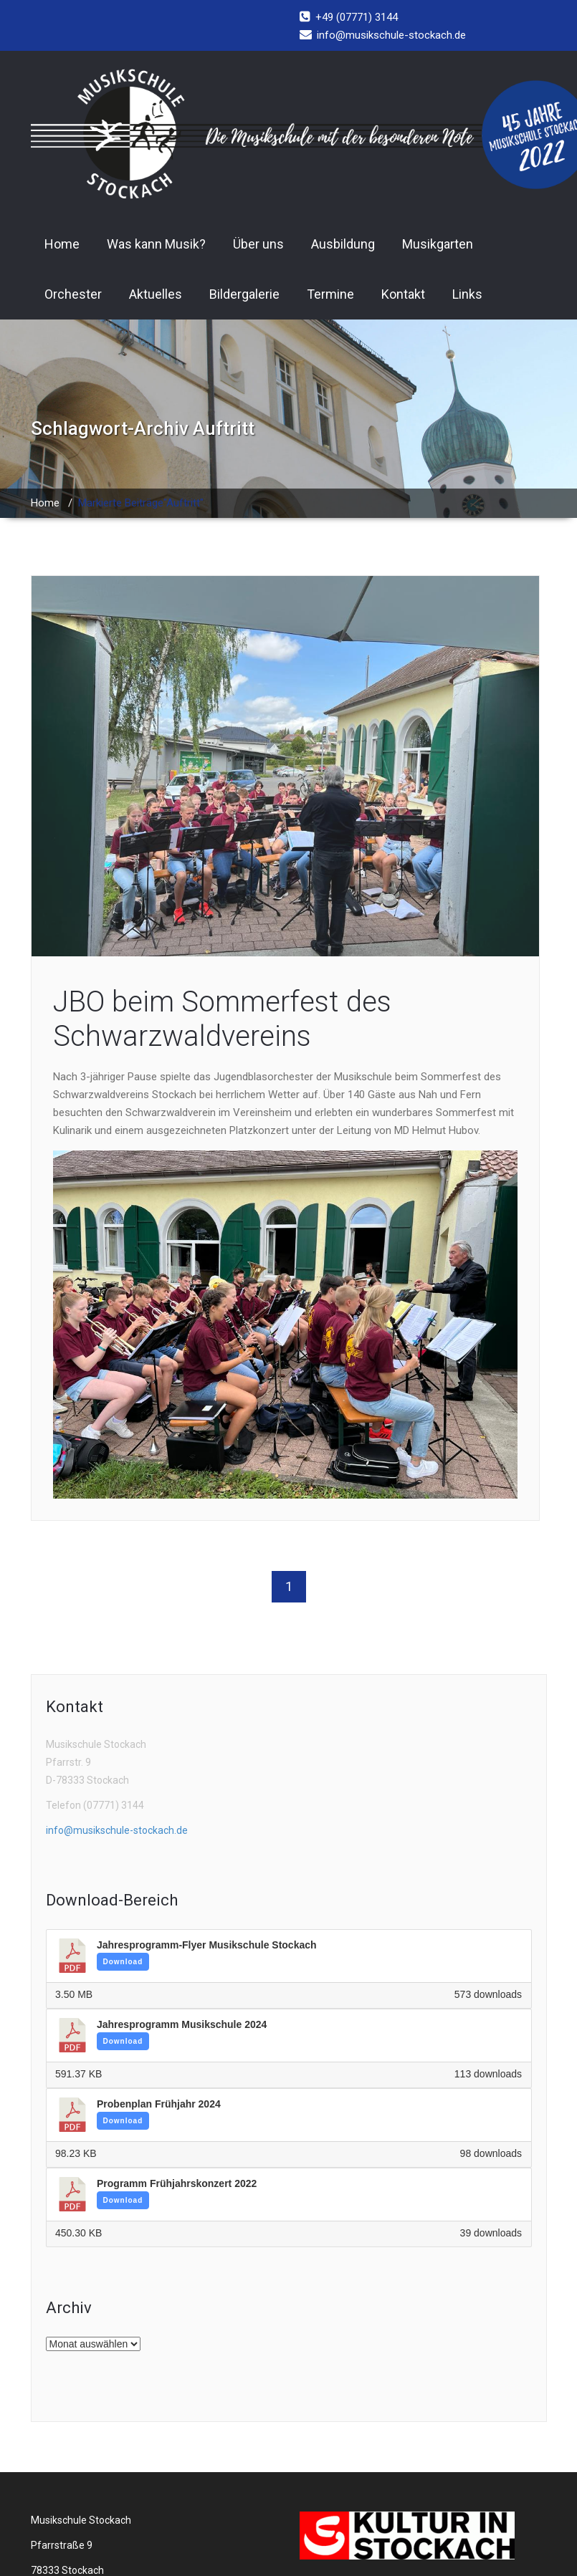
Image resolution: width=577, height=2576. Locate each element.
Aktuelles (155, 294)
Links (467, 294)
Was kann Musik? (156, 243)
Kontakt (403, 294)
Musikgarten (437, 243)
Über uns (258, 243)
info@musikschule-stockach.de (117, 1830)
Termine (330, 294)
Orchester (73, 294)
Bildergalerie (244, 294)
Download (123, 1962)
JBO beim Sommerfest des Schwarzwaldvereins (222, 1019)
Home (62, 243)
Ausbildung (343, 243)
